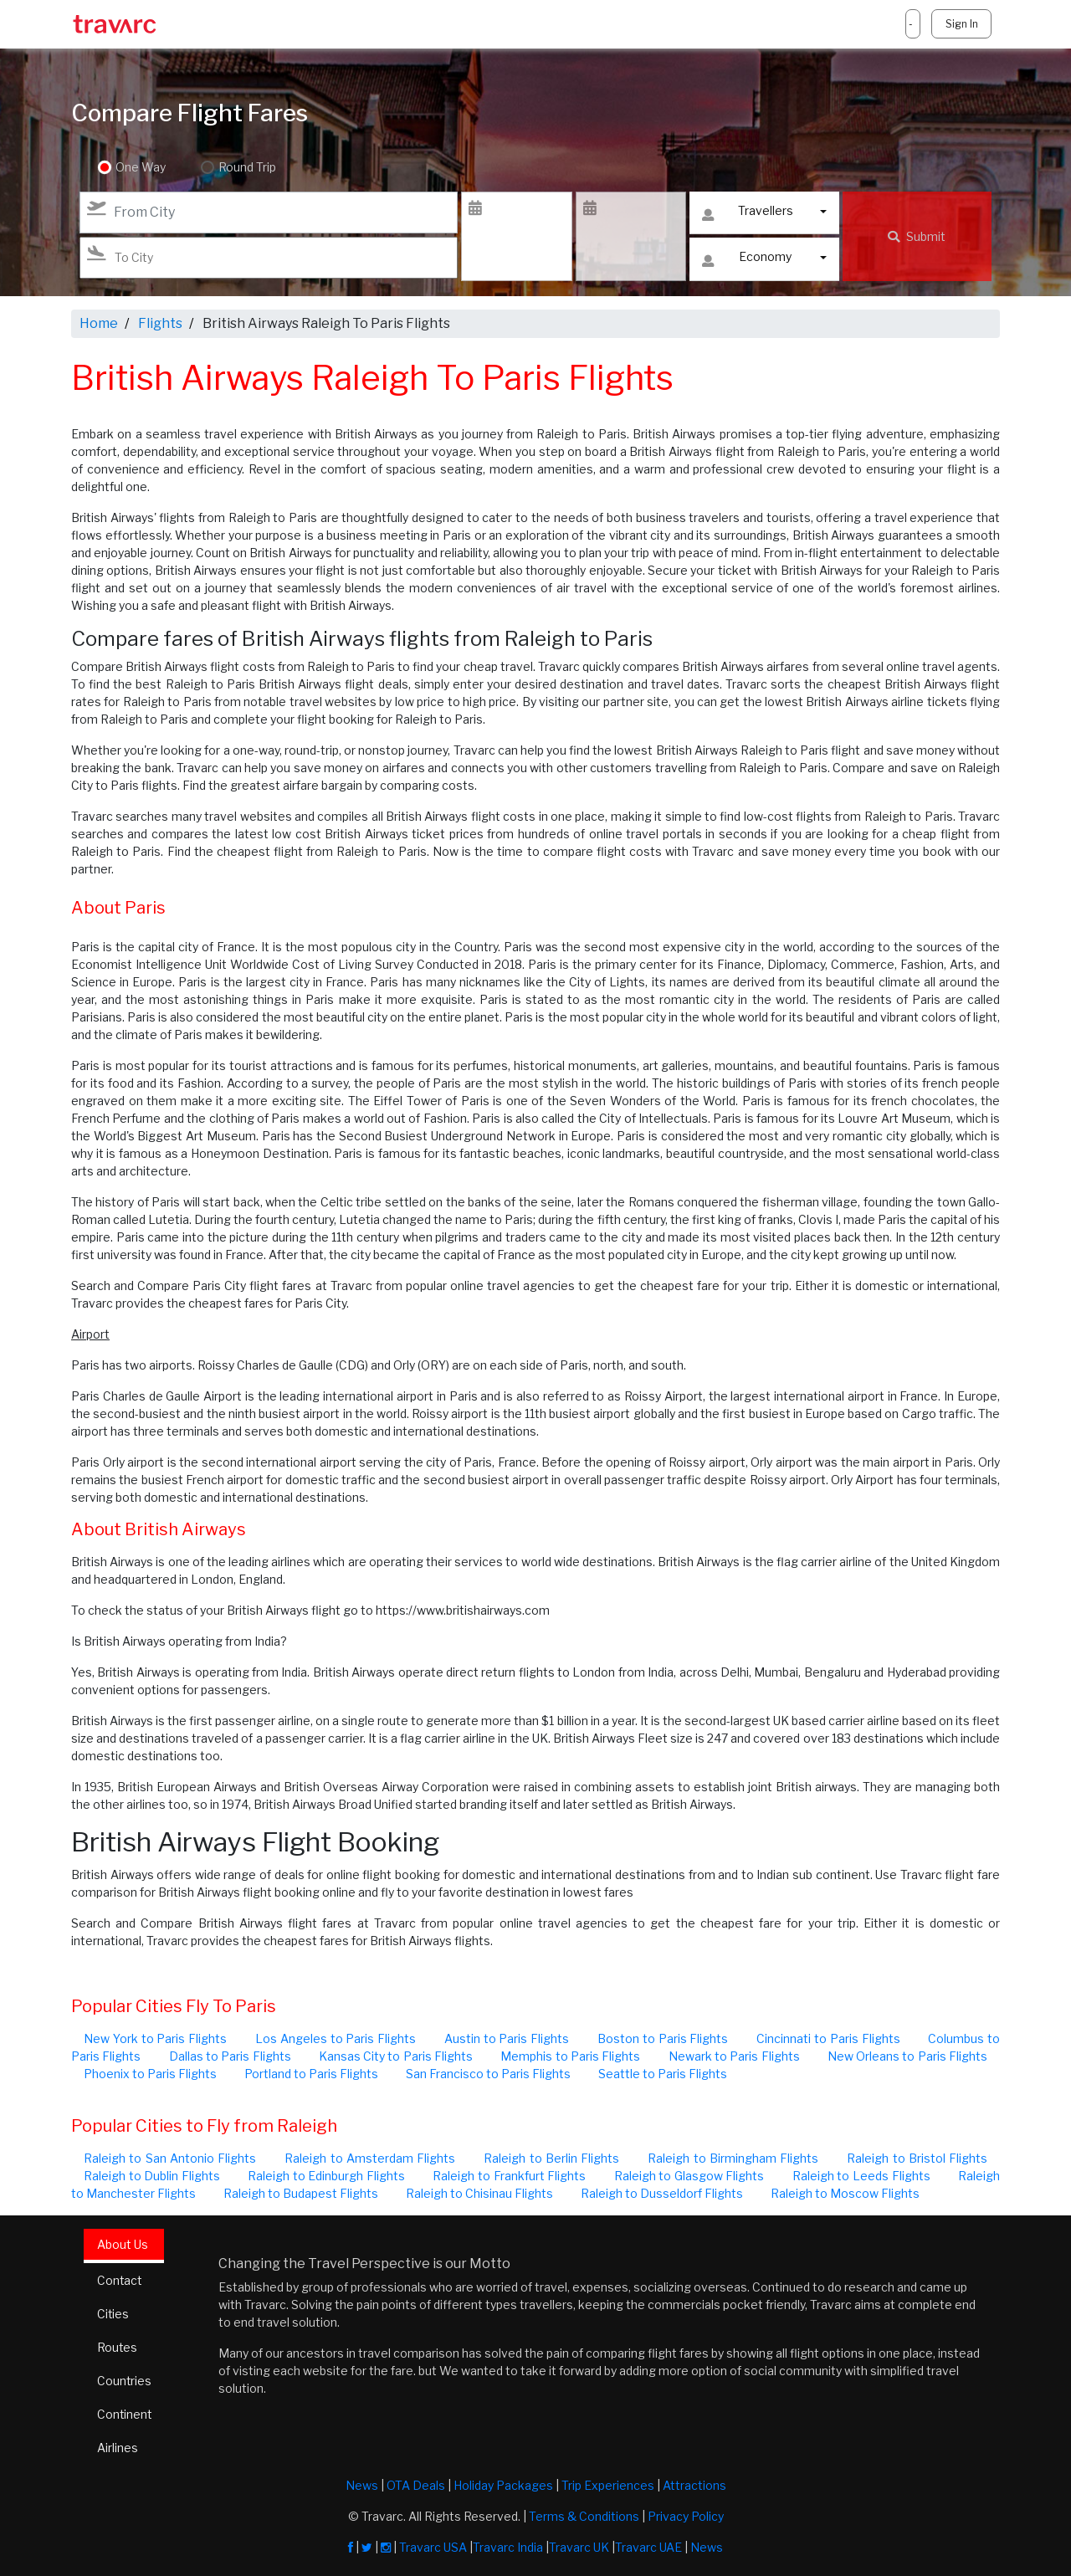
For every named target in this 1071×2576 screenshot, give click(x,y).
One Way (140, 168)
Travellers (747, 214)
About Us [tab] (122, 2244)
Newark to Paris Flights (734, 2056)
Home (98, 323)
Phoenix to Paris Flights (150, 2073)
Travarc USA (433, 2547)
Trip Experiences (607, 2485)
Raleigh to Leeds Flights (861, 2176)
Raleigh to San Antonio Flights (170, 2158)
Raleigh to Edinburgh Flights (326, 2176)
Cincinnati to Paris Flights (827, 2038)
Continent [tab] (125, 2415)
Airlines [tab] (117, 2448)
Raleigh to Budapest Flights (300, 2193)
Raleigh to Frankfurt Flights (509, 2176)
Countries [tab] (124, 2381)
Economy (747, 260)
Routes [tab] (117, 2348)
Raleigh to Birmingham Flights (733, 2158)
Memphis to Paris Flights (570, 2056)
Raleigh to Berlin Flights (551, 2158)
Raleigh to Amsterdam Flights (369, 2158)
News (362, 2485)
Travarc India (508, 2547)
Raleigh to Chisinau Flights (479, 2193)
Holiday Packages (503, 2485)
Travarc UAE (648, 2547)
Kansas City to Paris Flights (396, 2056)
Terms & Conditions (584, 2516)
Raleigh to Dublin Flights (152, 2176)
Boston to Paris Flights (662, 2038)
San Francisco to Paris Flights (488, 2073)
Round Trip (245, 168)
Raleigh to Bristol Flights (917, 2158)
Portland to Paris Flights (311, 2073)
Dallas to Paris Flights (230, 2056)
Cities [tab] (113, 2314)
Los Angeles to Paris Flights (335, 2038)
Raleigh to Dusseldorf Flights (662, 2193)
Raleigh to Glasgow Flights (689, 2176)
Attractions (694, 2485)
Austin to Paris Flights (506, 2038)
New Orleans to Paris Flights (907, 2056)
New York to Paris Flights (155, 2038)
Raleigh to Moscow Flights (845, 2193)
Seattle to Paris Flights (662, 2073)
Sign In (961, 24)
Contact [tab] (120, 2281)
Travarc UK (579, 2547)
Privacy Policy (686, 2516)
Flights (160, 323)
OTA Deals (416, 2485)
